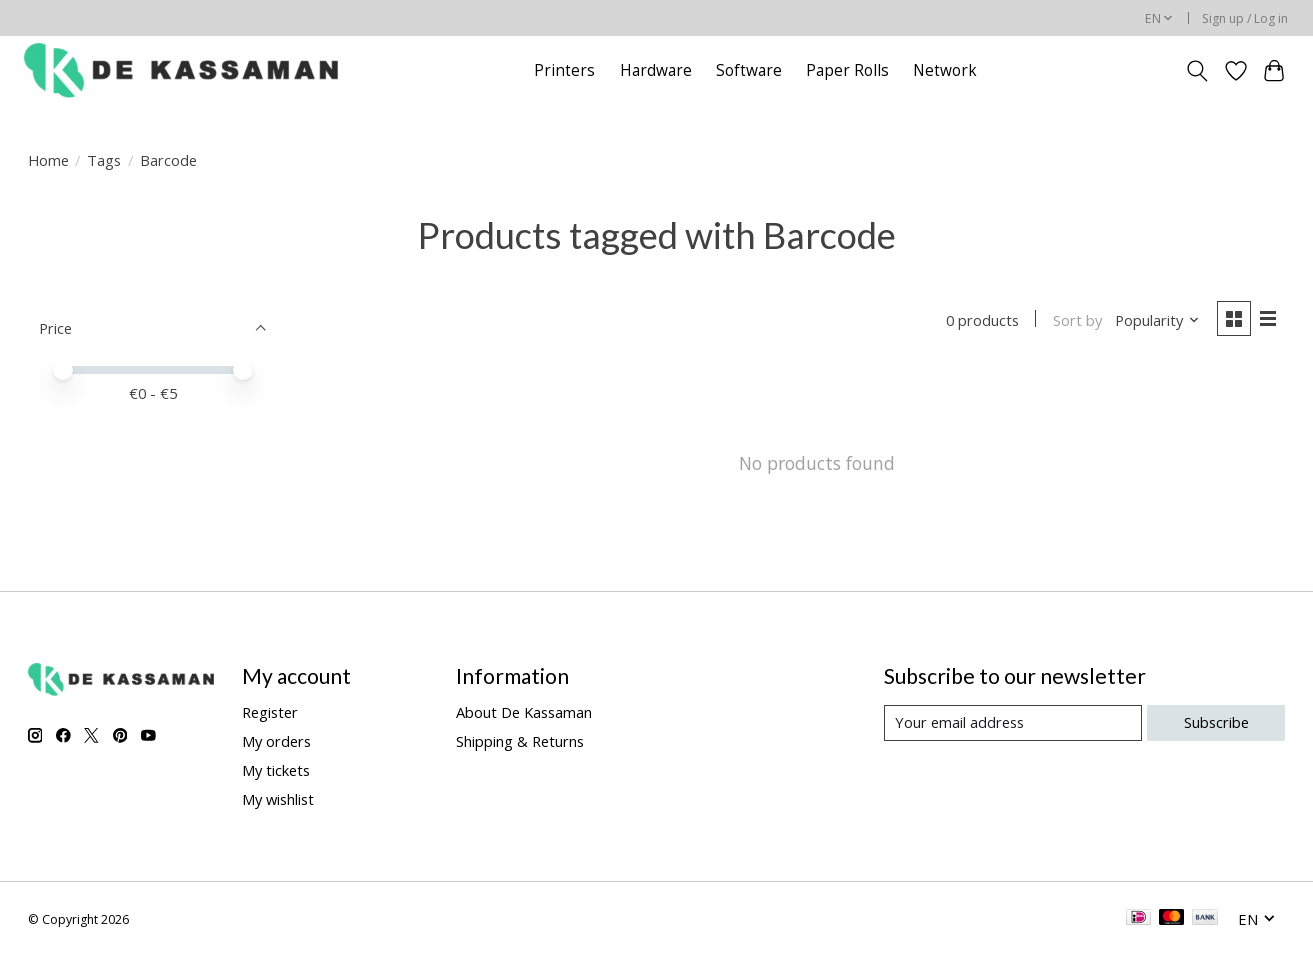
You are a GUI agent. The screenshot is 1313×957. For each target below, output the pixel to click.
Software (749, 70)
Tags (104, 160)
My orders (276, 741)
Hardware (656, 70)
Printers (564, 70)
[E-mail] (1013, 723)
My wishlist (278, 799)
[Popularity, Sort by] (1157, 320)
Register (270, 712)
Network (945, 70)
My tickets (276, 770)
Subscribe (1216, 722)
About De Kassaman (524, 712)
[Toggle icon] (1196, 71)
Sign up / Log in (1245, 18)
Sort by (1077, 320)
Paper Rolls (847, 70)
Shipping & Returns (520, 741)
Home (48, 160)
